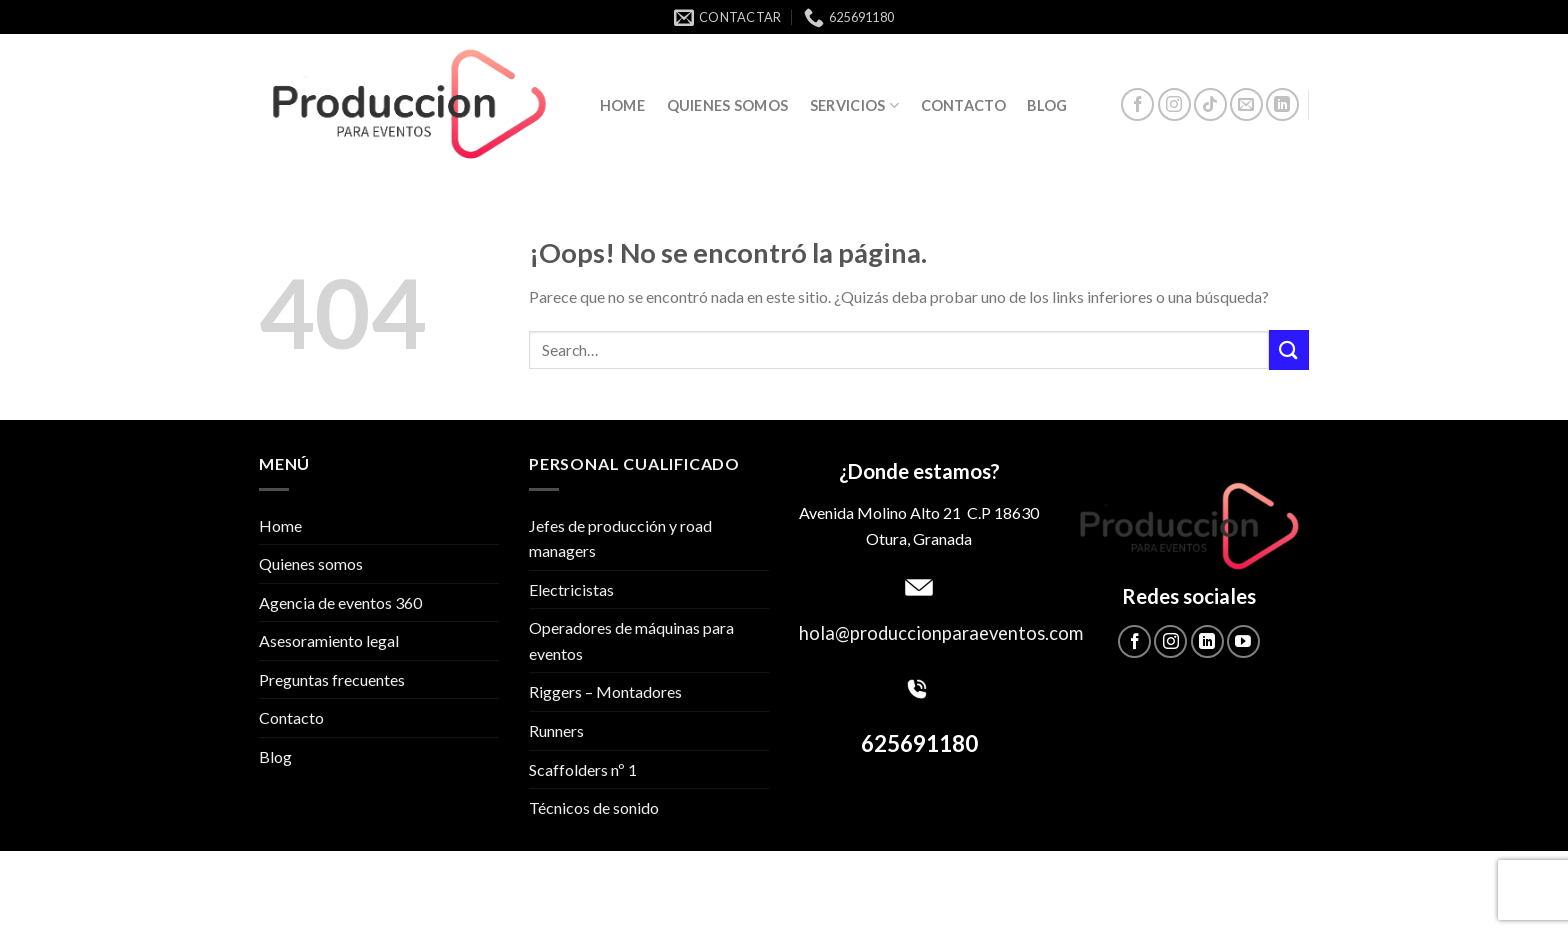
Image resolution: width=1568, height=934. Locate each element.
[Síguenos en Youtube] (1243, 641)
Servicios (854, 105)
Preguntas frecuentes (332, 679)
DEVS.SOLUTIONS (975, 907)
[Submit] (1289, 349)
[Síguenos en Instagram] (1174, 104)
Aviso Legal (944, 877)
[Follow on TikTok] (1210, 104)
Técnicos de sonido (594, 807)
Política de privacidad (662, 877)
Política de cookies (823, 877)
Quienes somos (728, 105)
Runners (556, 730)
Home (622, 105)
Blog (1047, 105)
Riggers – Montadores (605, 691)
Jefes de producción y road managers (620, 538)
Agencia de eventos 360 (340, 602)
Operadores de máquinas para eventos (631, 640)
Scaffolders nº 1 (583, 769)
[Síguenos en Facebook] (1137, 104)
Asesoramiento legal (329, 640)
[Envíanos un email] (1246, 104)
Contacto (963, 105)
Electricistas (571, 589)
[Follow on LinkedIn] (1282, 104)
